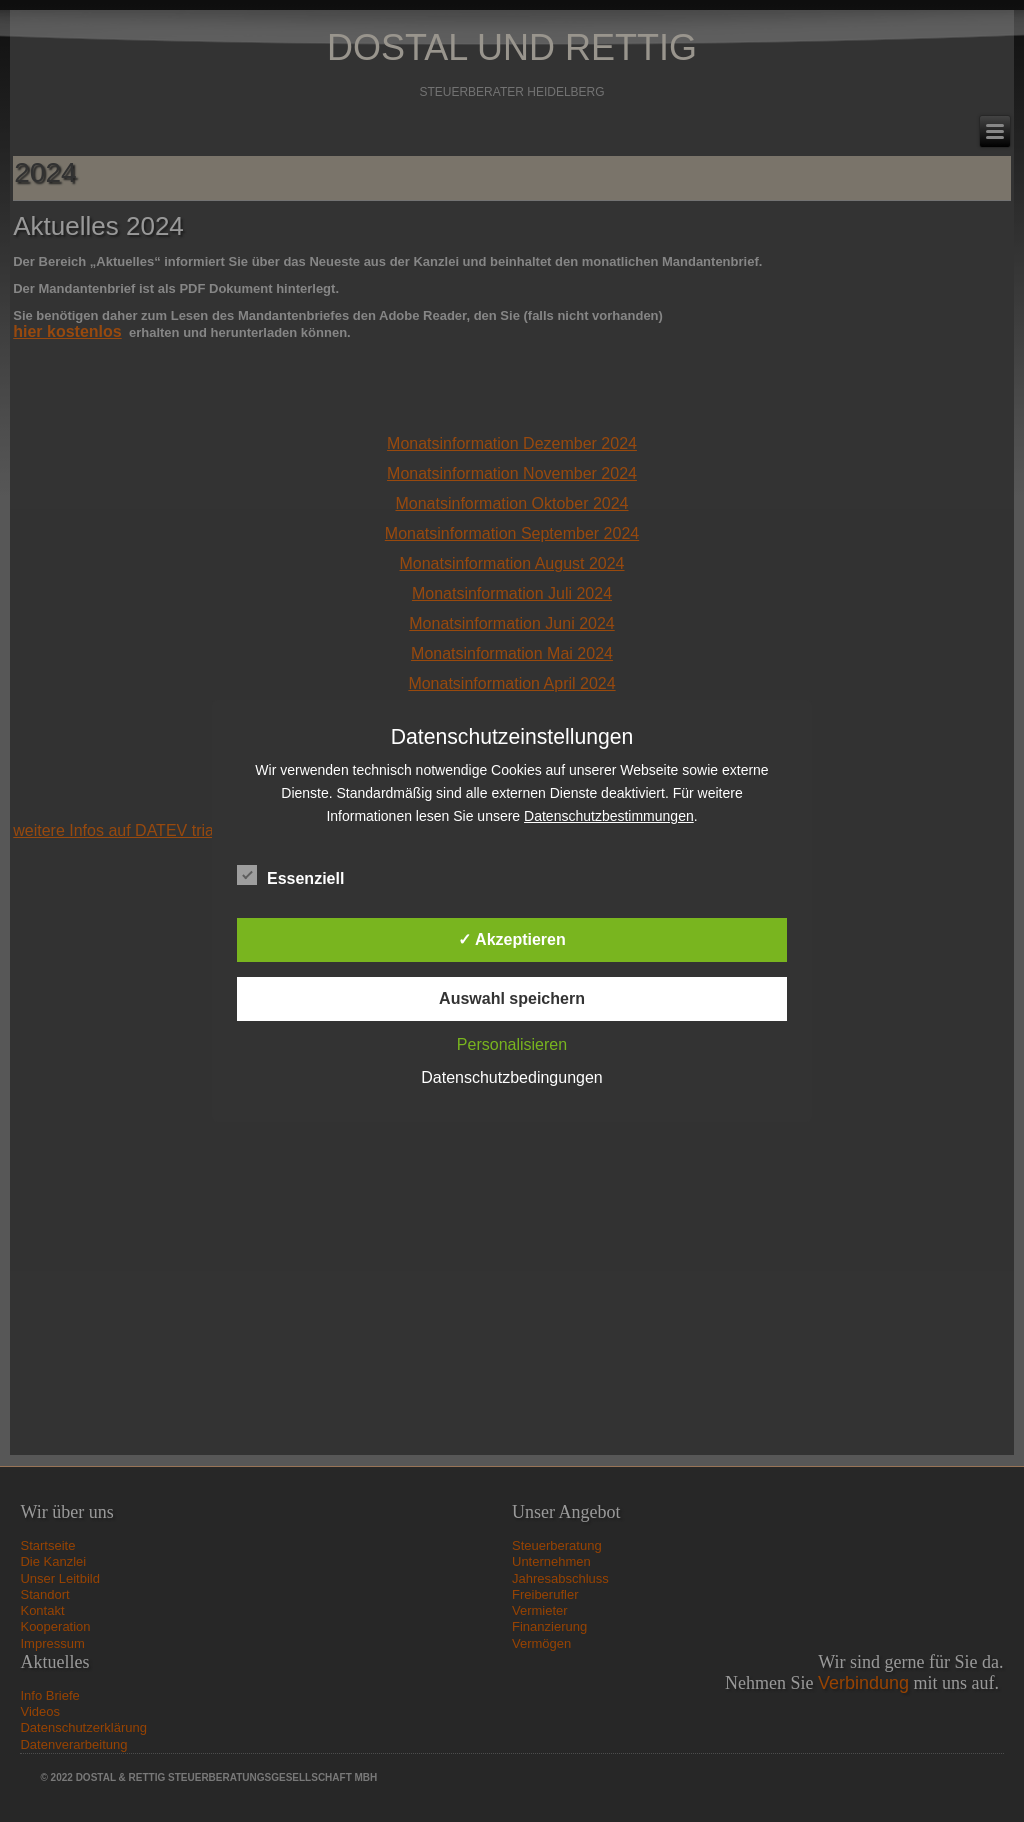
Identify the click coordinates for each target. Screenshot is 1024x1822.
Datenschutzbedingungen (511, 1077)
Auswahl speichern (512, 998)
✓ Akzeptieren (512, 939)
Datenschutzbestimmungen (609, 816)
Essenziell (290, 876)
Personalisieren (512, 1044)
